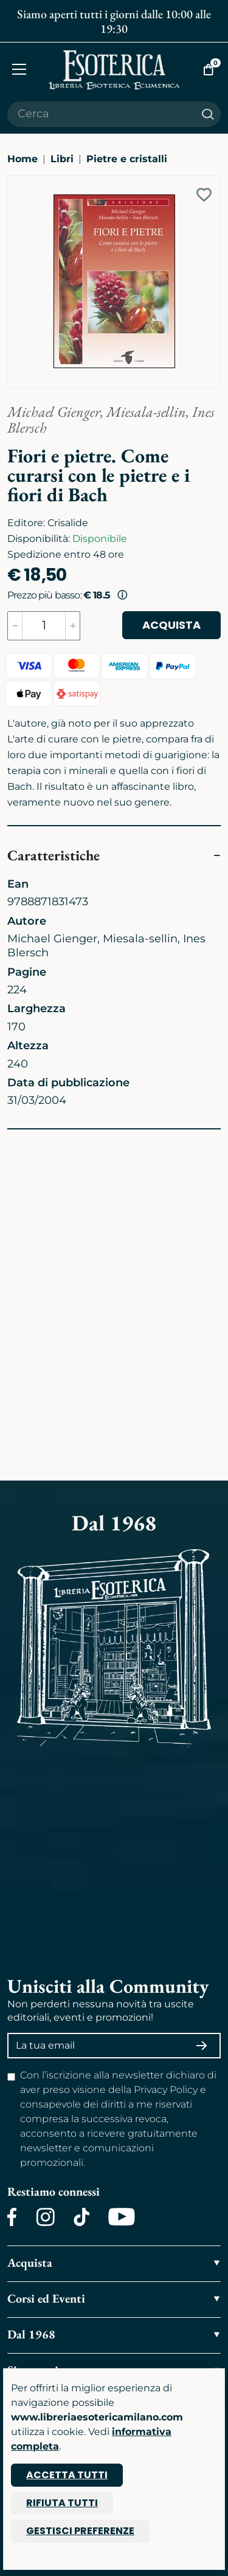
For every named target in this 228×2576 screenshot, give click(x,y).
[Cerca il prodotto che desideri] (101, 114)
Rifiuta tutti (62, 2503)
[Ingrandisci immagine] (14, 181)
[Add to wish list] (204, 194)
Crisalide (67, 523)
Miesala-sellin (146, 411)
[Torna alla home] (114, 70)
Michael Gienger (53, 411)
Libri (62, 159)
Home (22, 159)
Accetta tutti (67, 2475)
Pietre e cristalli (126, 159)
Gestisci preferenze (80, 2531)
